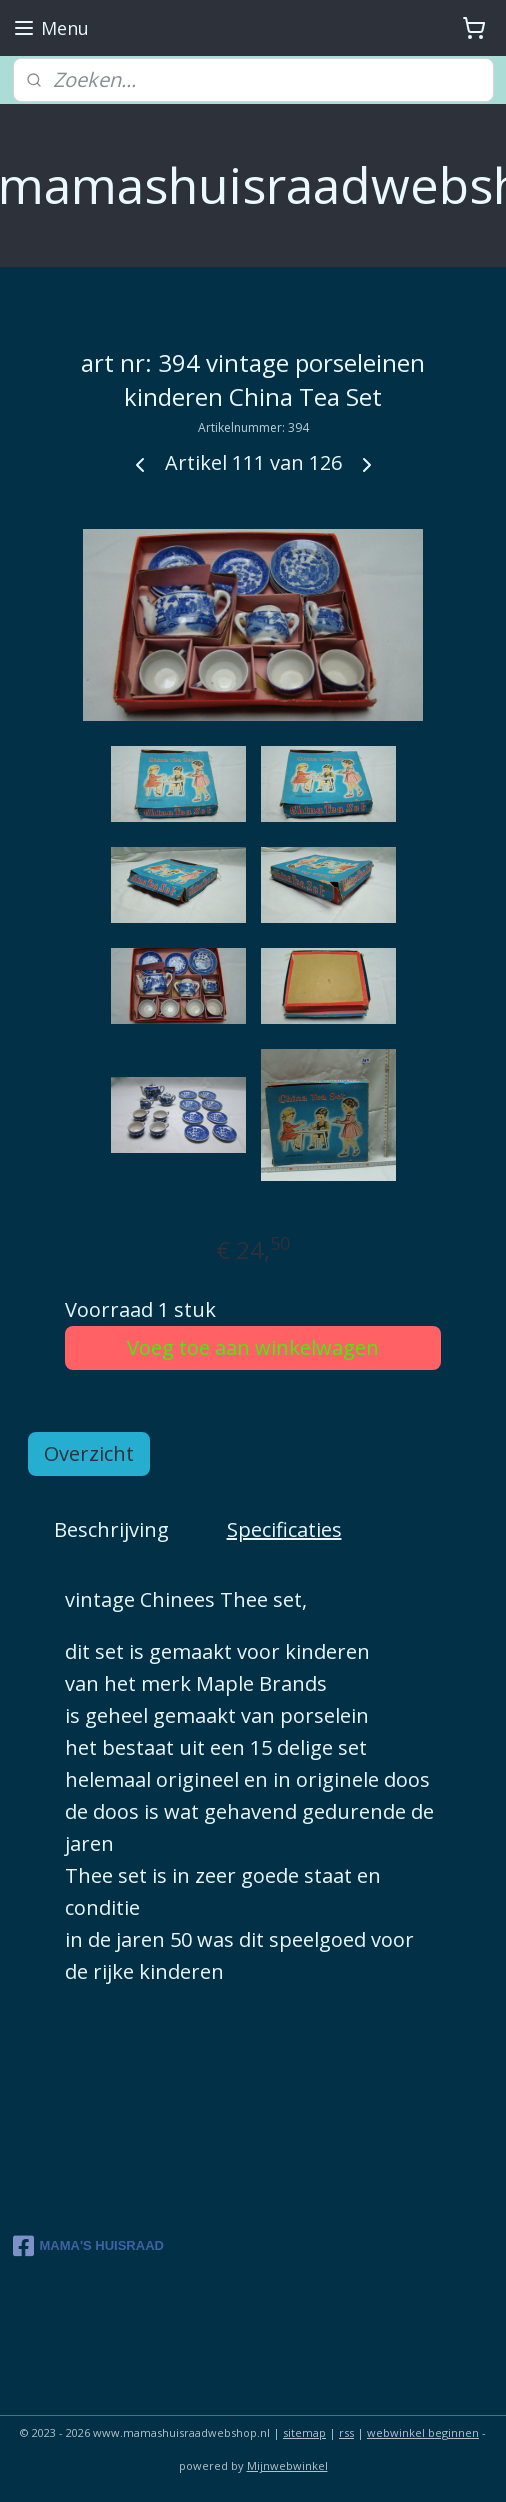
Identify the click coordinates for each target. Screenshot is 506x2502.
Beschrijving (111, 1529)
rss (346, 2432)
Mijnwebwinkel (287, 2465)
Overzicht (89, 1452)
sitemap (304, 2432)
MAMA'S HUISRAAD (88, 2246)
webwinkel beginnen (423, 2432)
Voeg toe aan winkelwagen (253, 1346)
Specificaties (284, 1529)
